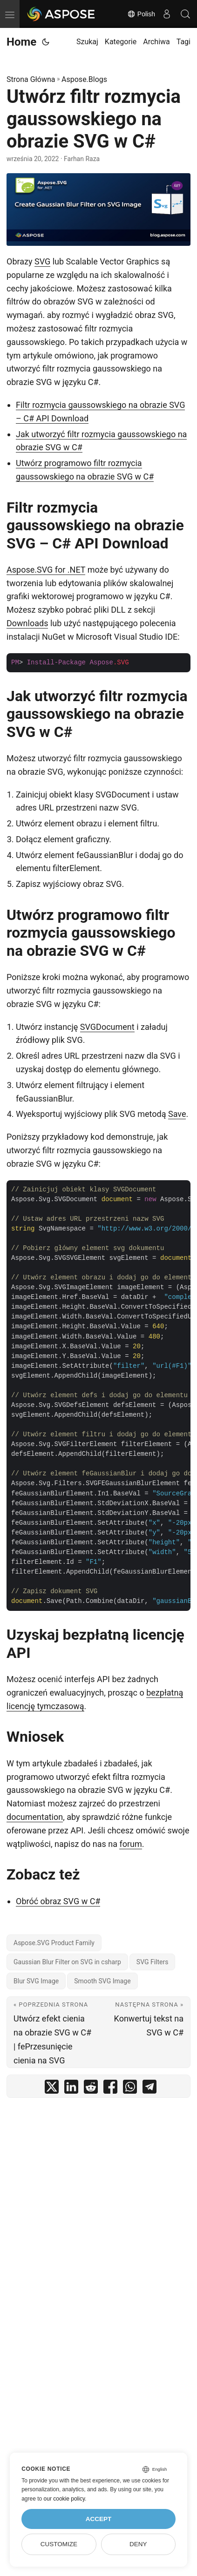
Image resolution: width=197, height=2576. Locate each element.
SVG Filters (152, 1962)
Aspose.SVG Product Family (54, 1943)
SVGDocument (107, 1027)
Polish (141, 14)
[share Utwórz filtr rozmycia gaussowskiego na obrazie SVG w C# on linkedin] (71, 2089)
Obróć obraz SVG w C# (58, 1901)
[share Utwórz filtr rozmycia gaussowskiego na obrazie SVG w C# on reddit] (91, 2089)
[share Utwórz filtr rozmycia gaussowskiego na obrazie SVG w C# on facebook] (110, 2089)
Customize (59, 2544)
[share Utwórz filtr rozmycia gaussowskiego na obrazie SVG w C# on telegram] (149, 2089)
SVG (42, 261)
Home (21, 41)
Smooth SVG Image (102, 1981)
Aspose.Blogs (84, 79)
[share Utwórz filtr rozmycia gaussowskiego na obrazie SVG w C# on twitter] (52, 2089)
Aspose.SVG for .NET (46, 570)
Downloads (27, 623)
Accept (99, 2518)
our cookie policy (64, 2498)
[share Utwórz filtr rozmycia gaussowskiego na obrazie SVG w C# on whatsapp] (130, 2089)
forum (130, 1844)
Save (177, 1114)
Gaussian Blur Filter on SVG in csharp (67, 1962)
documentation (35, 1817)
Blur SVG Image (36, 1981)
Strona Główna (31, 79)
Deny (138, 2544)
